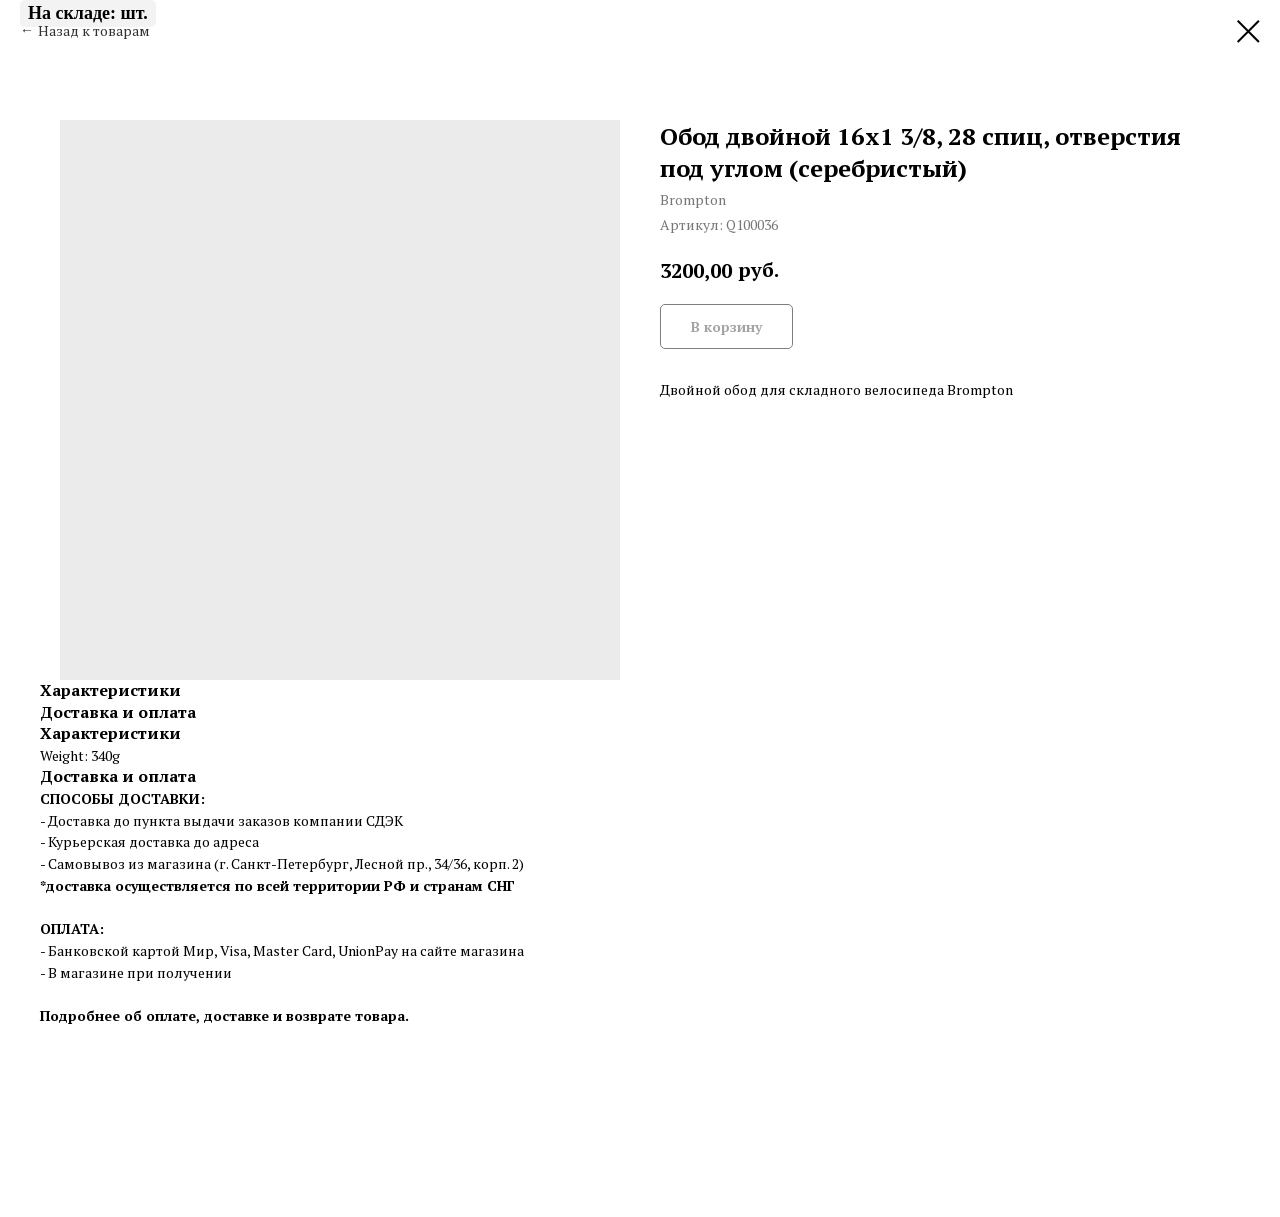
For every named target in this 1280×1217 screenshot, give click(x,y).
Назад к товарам (94, 30)
